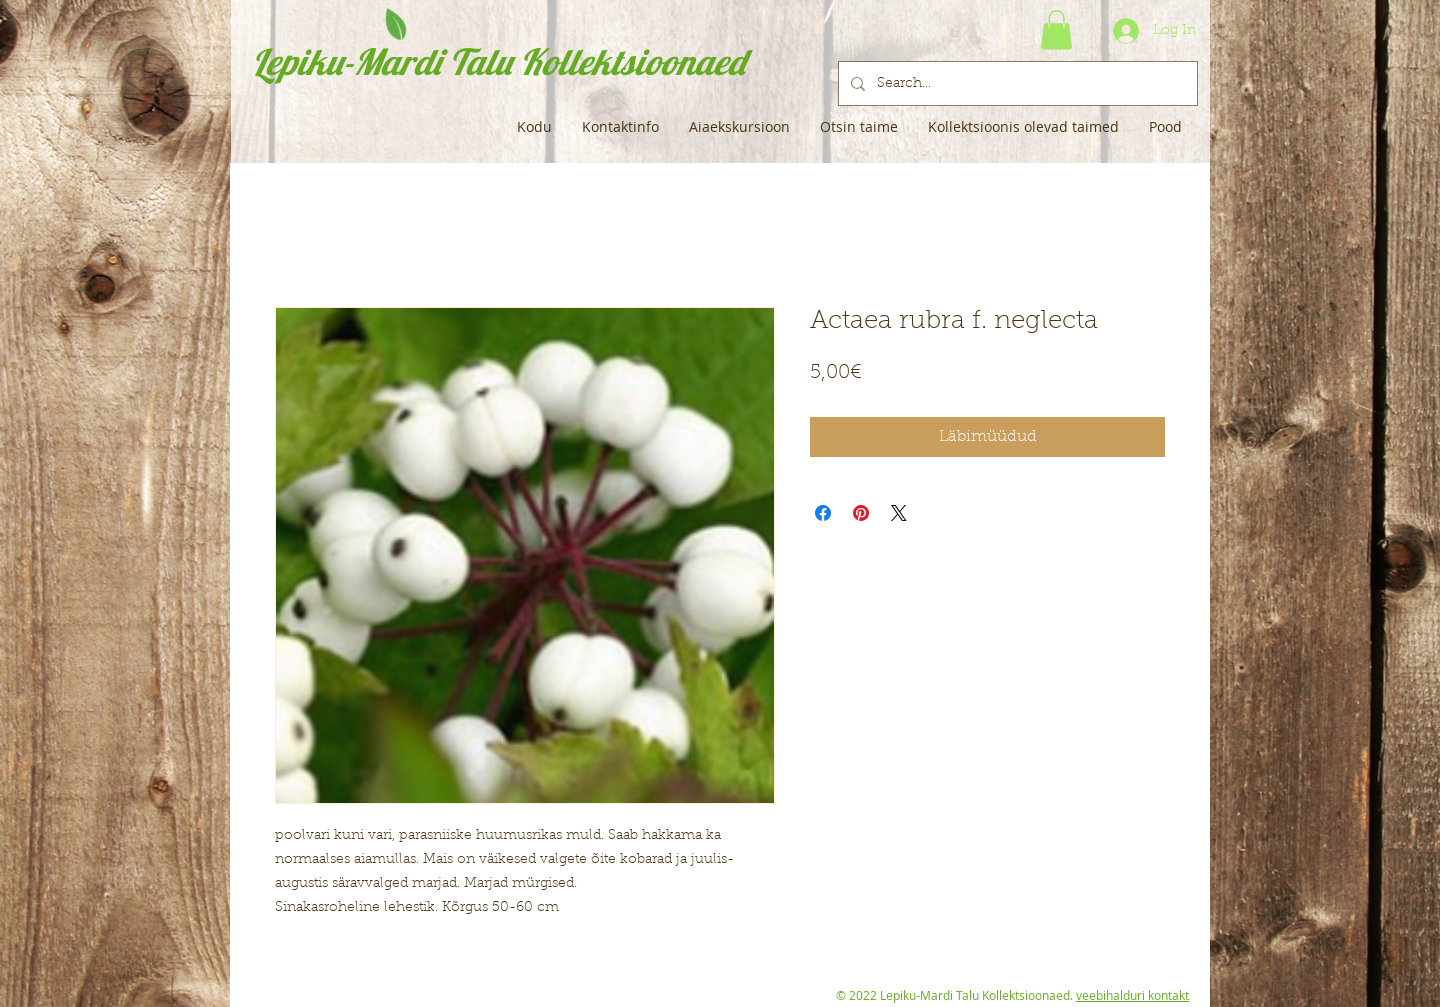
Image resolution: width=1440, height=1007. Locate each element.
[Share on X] (899, 513)
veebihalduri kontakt (1132, 995)
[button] (1056, 29)
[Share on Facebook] (823, 513)
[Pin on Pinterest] (861, 513)
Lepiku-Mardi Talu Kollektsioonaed (498, 61)
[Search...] (1016, 83)
